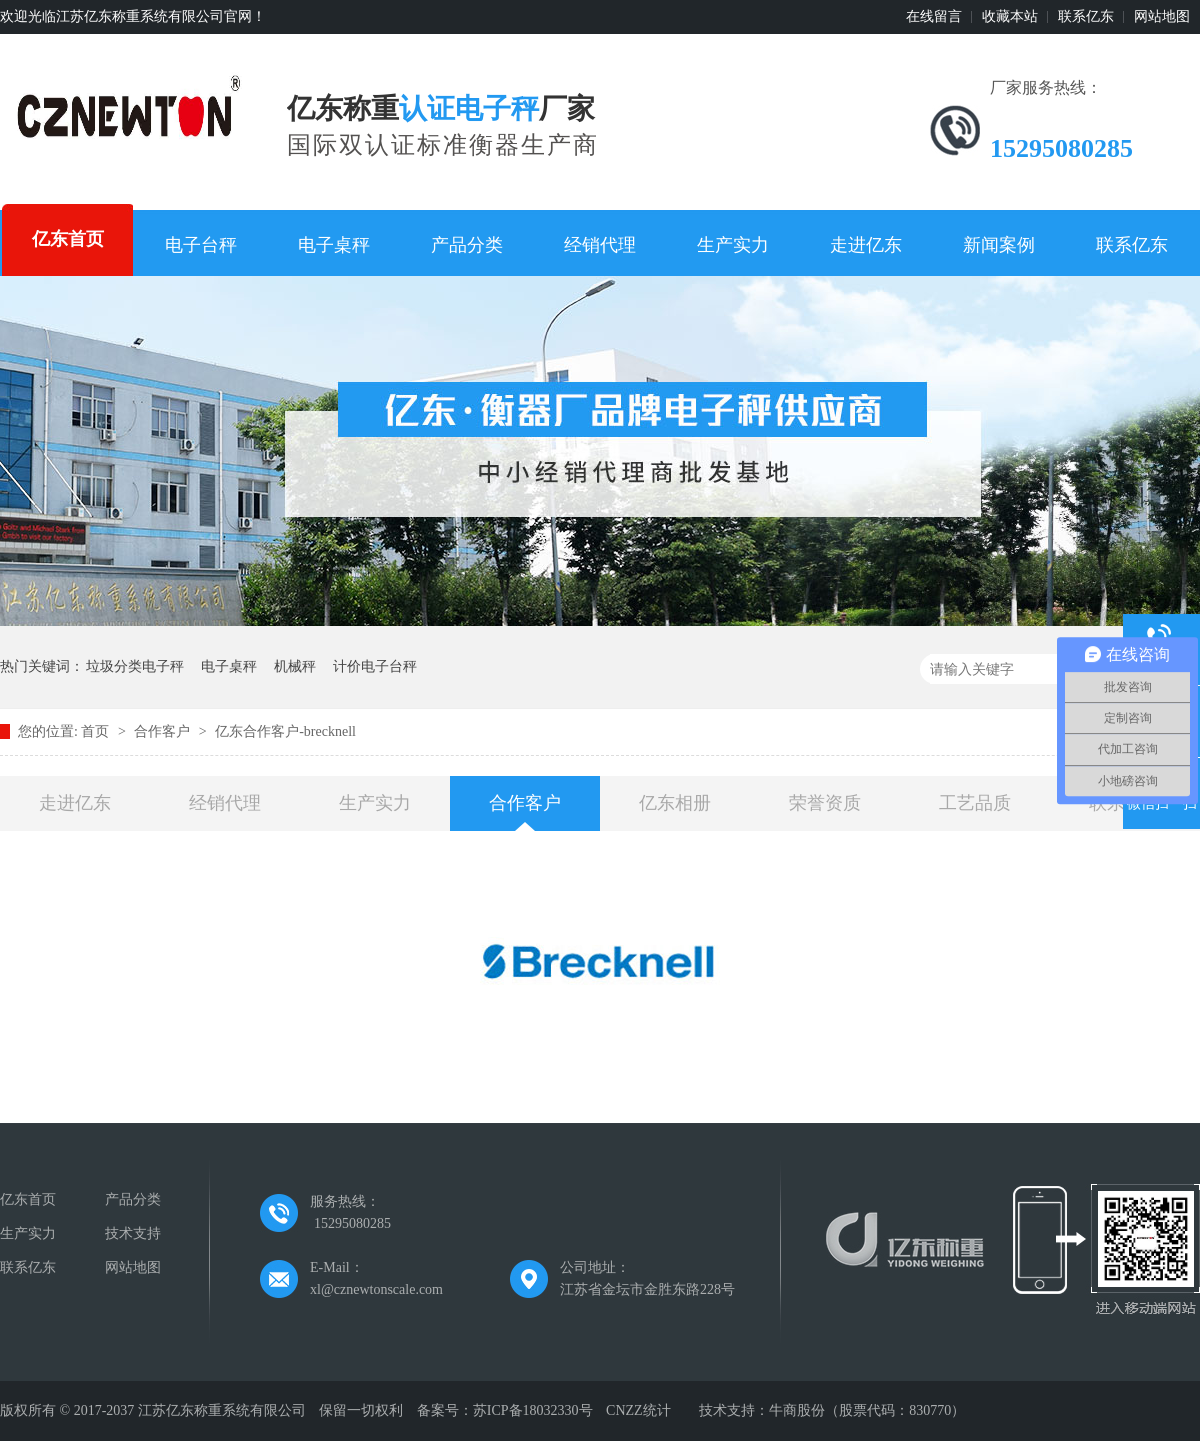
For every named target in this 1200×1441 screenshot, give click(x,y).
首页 (97, 731)
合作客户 (164, 731)
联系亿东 (1086, 16)
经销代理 (600, 245)
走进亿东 (866, 245)
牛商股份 (797, 1410)
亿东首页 (68, 239)
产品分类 (467, 245)
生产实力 (733, 245)
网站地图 (1162, 16)
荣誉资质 (825, 803)
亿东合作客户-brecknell (285, 731)
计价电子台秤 (375, 666)
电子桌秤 (334, 245)
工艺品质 (975, 803)
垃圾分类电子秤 (135, 666)
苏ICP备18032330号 (533, 1410)
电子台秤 (201, 245)
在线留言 (934, 16)
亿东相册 (675, 803)
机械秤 (295, 666)
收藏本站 (1010, 16)
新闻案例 (999, 245)
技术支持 (133, 1233)
